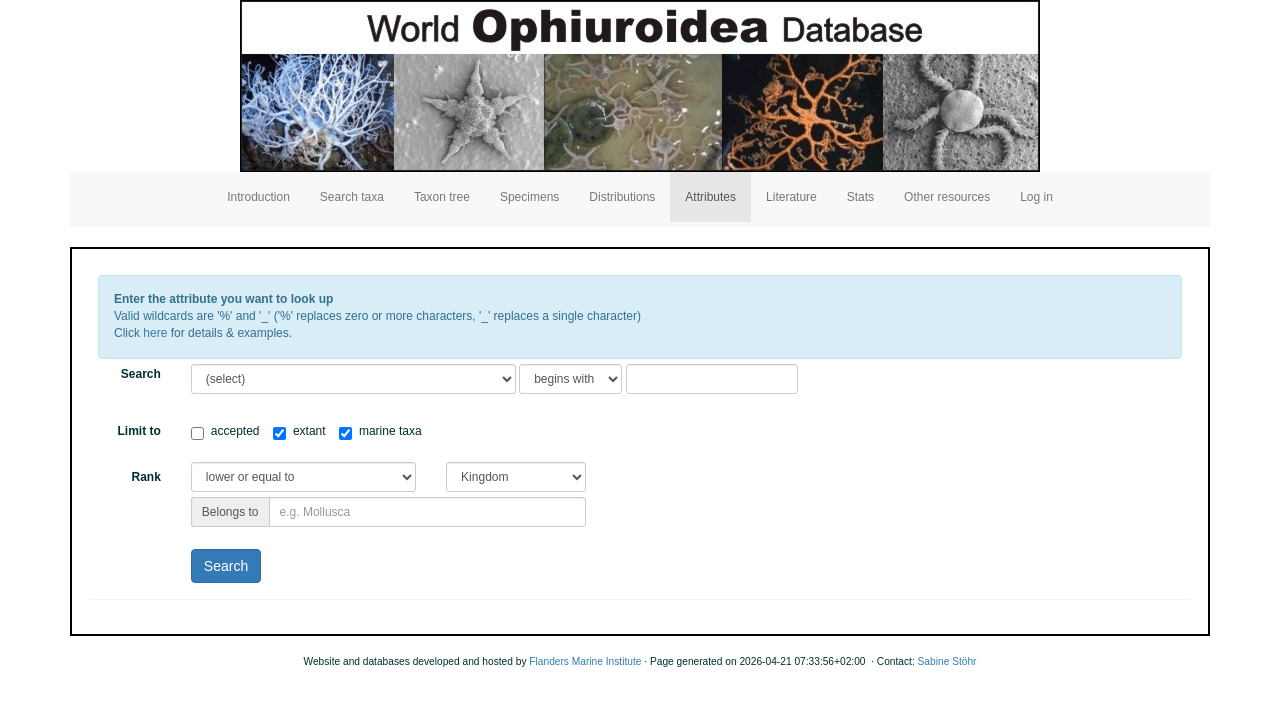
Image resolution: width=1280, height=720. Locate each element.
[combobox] (428, 512)
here (155, 333)
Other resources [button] (947, 197)
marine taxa (380, 432)
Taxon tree (442, 197)
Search (141, 374)
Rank (145, 477)
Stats (860, 197)
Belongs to (230, 512)
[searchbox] (428, 512)
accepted (225, 432)
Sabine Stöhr (947, 661)
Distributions (622, 197)
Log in (1036, 197)
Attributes (710, 197)
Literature (791, 197)
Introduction (258, 197)
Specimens (529, 197)
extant (299, 432)
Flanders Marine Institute (585, 661)
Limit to (139, 431)
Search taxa (352, 197)
